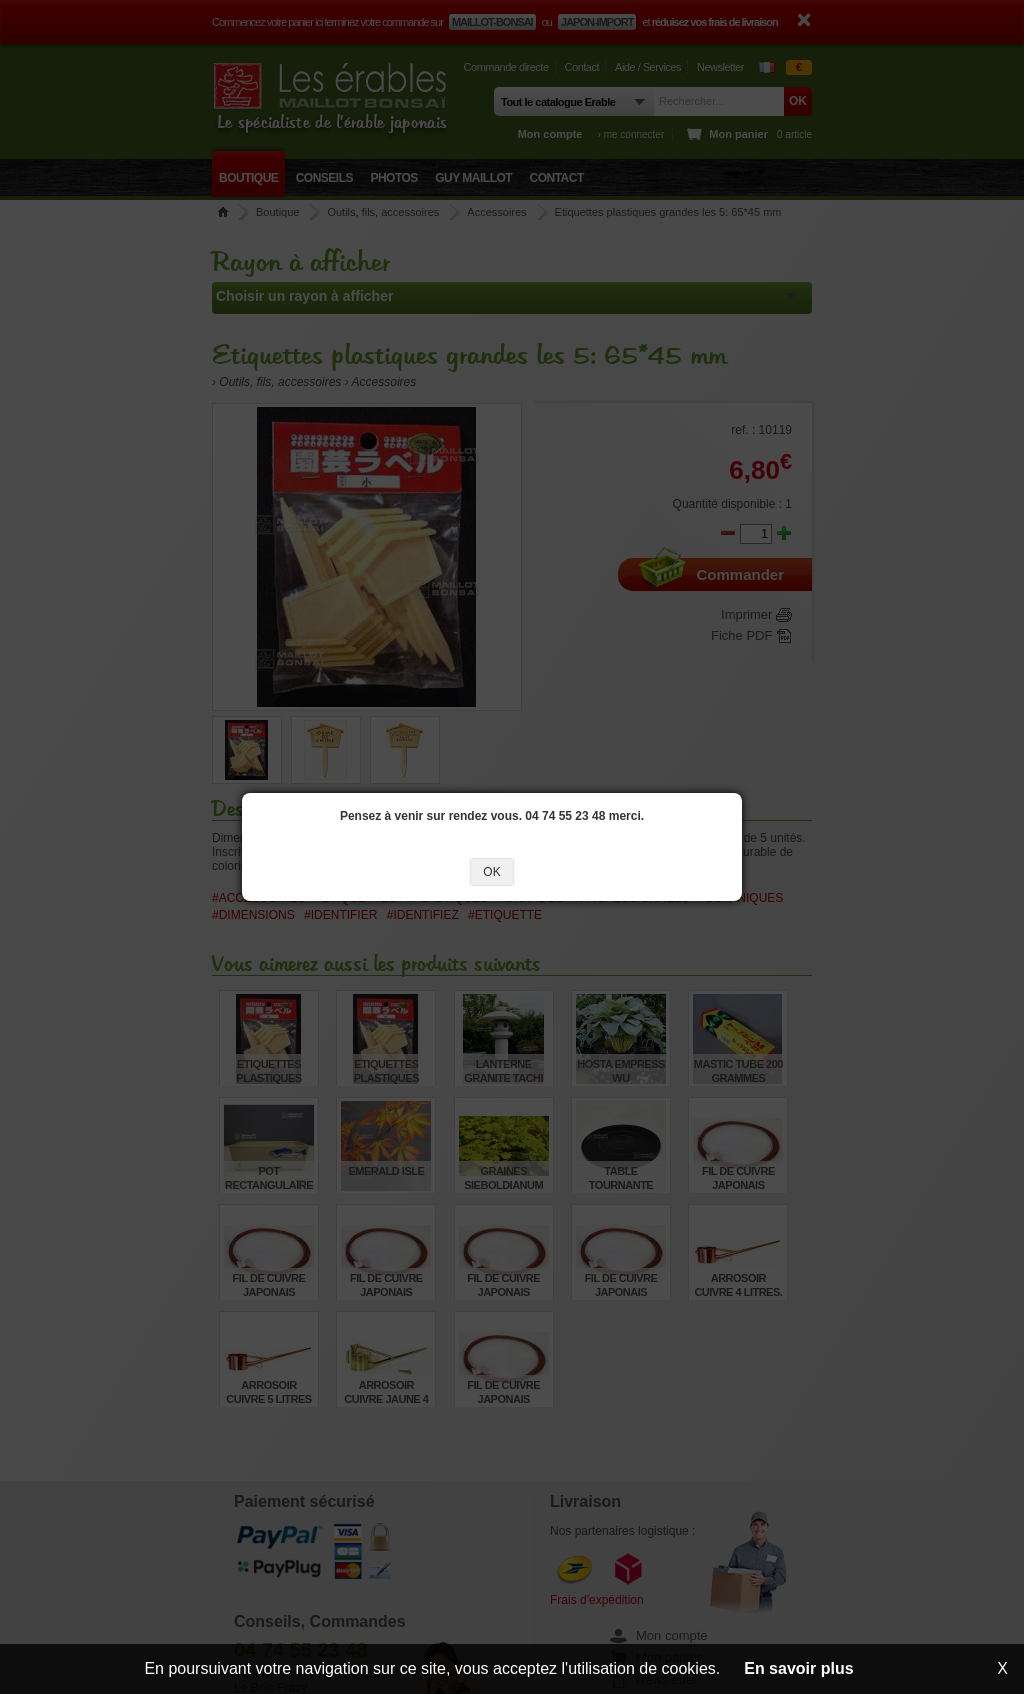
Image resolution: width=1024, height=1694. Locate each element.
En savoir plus (798, 1668)
